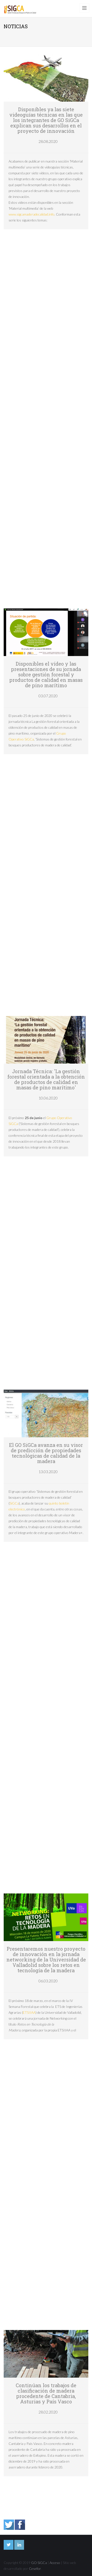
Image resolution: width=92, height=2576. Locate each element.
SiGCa (14, 644)
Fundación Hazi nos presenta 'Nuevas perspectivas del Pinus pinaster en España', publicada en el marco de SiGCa (46, 1221)
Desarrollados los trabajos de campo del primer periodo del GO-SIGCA (46, 1940)
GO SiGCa (39, 2563)
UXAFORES (18, 1103)
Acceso (55, 2563)
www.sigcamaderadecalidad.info (31, 214)
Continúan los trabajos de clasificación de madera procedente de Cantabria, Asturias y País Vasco (46, 901)
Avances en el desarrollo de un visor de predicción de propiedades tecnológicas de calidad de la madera (46, 1052)
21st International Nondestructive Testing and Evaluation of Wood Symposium (44, 1453)
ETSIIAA (29, 806)
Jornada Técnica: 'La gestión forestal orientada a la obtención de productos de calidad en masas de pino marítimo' (46, 448)
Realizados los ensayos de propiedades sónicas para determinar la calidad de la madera (46, 1762)
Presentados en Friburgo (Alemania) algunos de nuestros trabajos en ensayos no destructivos (46, 1384)
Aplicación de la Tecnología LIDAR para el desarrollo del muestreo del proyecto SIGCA (46, 2098)
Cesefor (35, 2568)
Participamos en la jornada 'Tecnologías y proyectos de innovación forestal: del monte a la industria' (46, 2438)
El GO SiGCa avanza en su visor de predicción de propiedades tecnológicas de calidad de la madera (46, 593)
